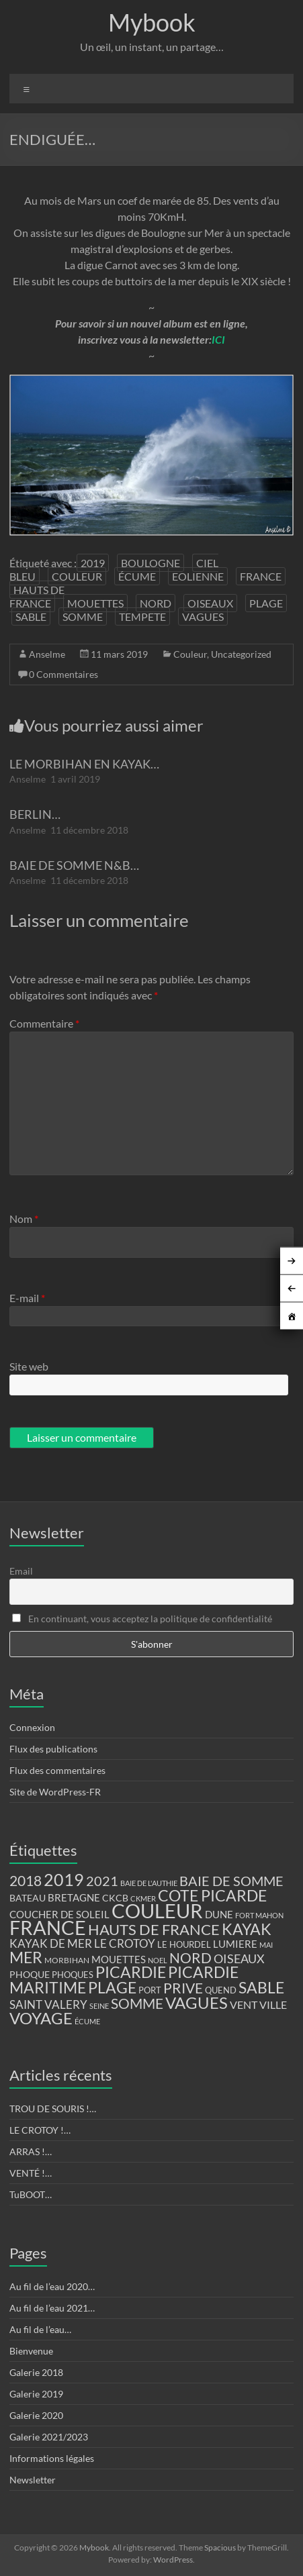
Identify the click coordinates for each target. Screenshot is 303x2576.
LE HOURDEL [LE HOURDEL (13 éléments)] (184, 1944)
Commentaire (44, 1023)
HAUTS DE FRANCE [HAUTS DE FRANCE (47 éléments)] (154, 1929)
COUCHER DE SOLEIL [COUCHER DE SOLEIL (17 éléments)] (59, 1914)
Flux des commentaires (57, 1770)
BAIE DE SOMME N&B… (74, 865)
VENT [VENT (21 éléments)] (243, 2004)
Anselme (47, 654)
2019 (93, 562)
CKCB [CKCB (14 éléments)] (115, 1898)
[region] (151, 455)
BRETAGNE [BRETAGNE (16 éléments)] (74, 1897)
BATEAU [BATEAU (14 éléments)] (27, 1898)
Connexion (32, 1727)
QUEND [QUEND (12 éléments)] (220, 1990)
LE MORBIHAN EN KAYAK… (84, 763)
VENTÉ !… (30, 2173)
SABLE (30, 616)
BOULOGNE (150, 562)
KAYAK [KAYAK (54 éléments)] (246, 1929)
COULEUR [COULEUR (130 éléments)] (157, 1910)
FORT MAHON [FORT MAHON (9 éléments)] (259, 1915)
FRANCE (261, 576)
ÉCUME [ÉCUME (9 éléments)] (87, 2021)
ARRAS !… (30, 2151)
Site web (28, 1366)
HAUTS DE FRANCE (36, 596)
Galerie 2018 (36, 2372)
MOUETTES (95, 603)
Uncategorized (241, 654)
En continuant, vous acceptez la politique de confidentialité (142, 1618)
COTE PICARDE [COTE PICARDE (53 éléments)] (212, 1895)
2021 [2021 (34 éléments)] (102, 1881)
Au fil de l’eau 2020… (52, 2286)
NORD (155, 603)
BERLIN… (34, 814)
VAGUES (203, 616)
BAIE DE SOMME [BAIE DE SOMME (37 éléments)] (231, 1881)
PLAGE (266, 603)
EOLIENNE (198, 576)
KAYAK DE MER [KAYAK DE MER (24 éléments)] (50, 1943)
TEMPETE (142, 616)
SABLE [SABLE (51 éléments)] (261, 1988)
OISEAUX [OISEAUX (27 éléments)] (239, 1958)
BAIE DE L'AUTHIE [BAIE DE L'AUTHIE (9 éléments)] (148, 1883)
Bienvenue (31, 2351)
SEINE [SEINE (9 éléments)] (99, 2005)
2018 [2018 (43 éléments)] (25, 1880)
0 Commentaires (63, 674)
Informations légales (51, 2458)
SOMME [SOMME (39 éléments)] (137, 2003)
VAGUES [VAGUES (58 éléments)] (196, 2002)
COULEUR (77, 576)
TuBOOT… (30, 2194)
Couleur (190, 654)
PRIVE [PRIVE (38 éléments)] (183, 1988)
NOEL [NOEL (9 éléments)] (157, 1960)
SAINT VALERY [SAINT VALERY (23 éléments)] (48, 2004)
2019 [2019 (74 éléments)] (64, 1879)
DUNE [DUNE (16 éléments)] (219, 1914)
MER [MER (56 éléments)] (25, 1957)
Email (21, 1571)
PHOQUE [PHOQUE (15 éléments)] (29, 1974)
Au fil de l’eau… (40, 2329)
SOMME (82, 616)
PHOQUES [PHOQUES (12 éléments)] (72, 1975)
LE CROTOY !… (40, 2130)
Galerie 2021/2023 (48, 2436)
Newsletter (32, 2479)
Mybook (152, 22)
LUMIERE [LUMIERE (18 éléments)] (235, 1944)
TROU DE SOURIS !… (52, 2108)
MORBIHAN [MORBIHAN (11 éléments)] (66, 1960)
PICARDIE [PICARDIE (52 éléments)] (130, 1972)
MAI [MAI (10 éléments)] (266, 1944)
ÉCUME (137, 576)
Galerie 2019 (36, 2393)
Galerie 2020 (36, 2415)
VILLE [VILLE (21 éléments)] (273, 2004)
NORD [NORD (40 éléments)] (190, 1957)
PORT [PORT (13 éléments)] (149, 1990)
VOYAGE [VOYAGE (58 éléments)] (41, 2018)
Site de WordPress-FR (55, 1791)
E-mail (27, 1297)
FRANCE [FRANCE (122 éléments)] (47, 1927)
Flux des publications (53, 1748)
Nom (23, 1218)
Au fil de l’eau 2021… (52, 2308)
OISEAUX (210, 603)
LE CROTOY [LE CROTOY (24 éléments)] (124, 1943)
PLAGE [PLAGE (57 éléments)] (112, 1987)
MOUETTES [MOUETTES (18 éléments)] (118, 1959)
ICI (218, 339)
